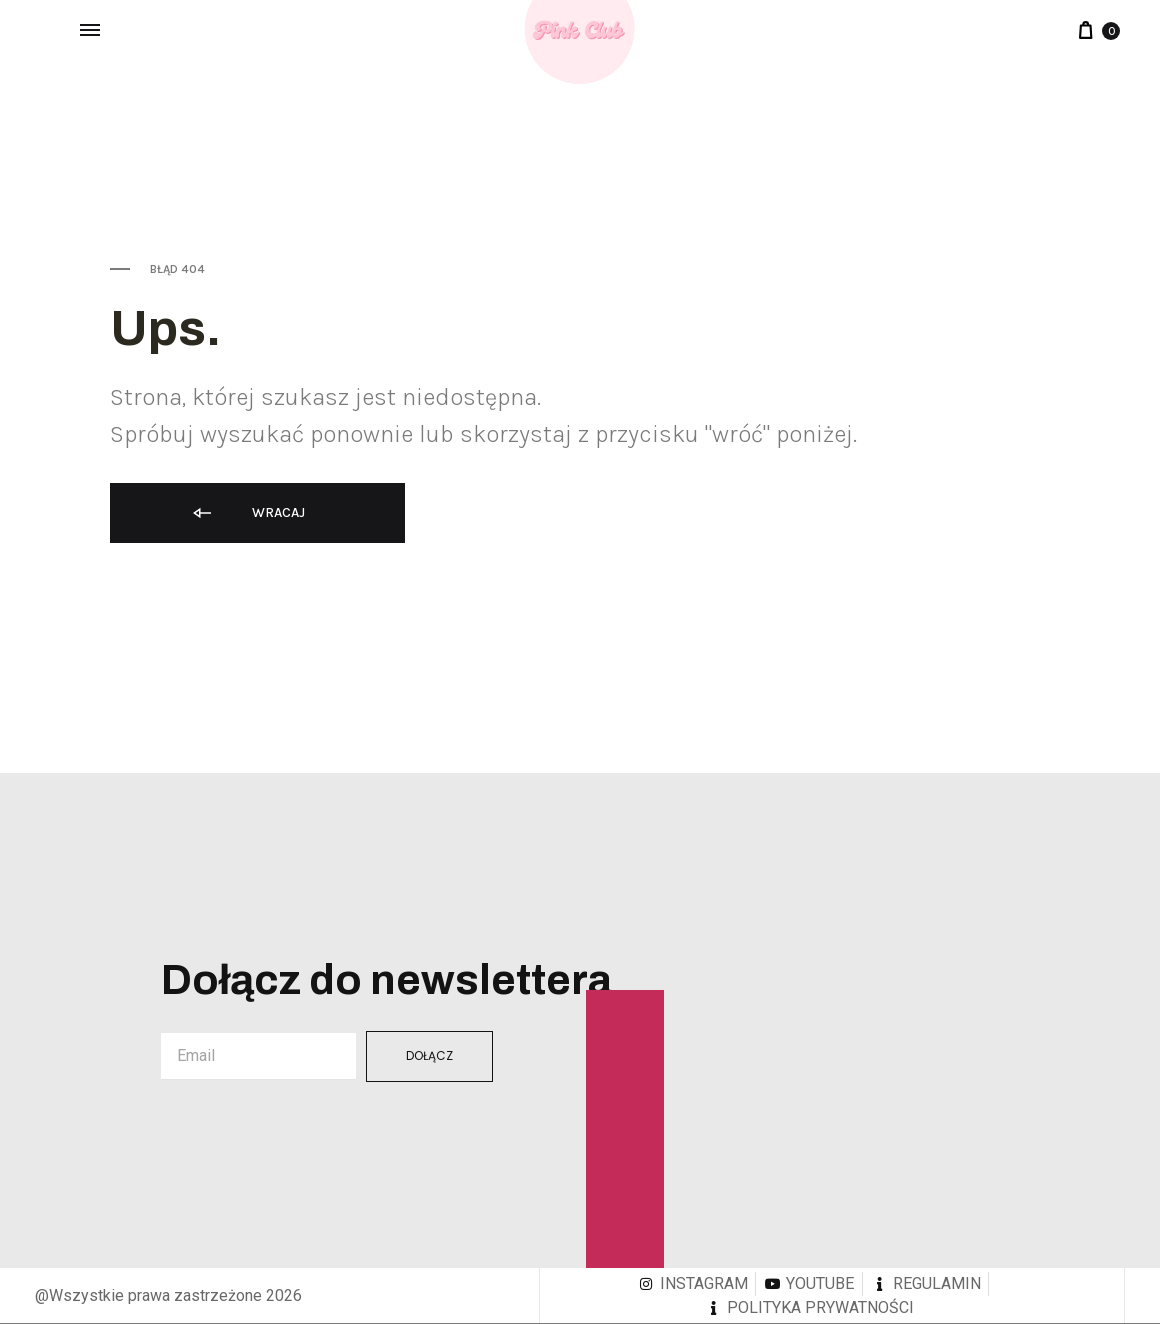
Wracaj (247, 513)
